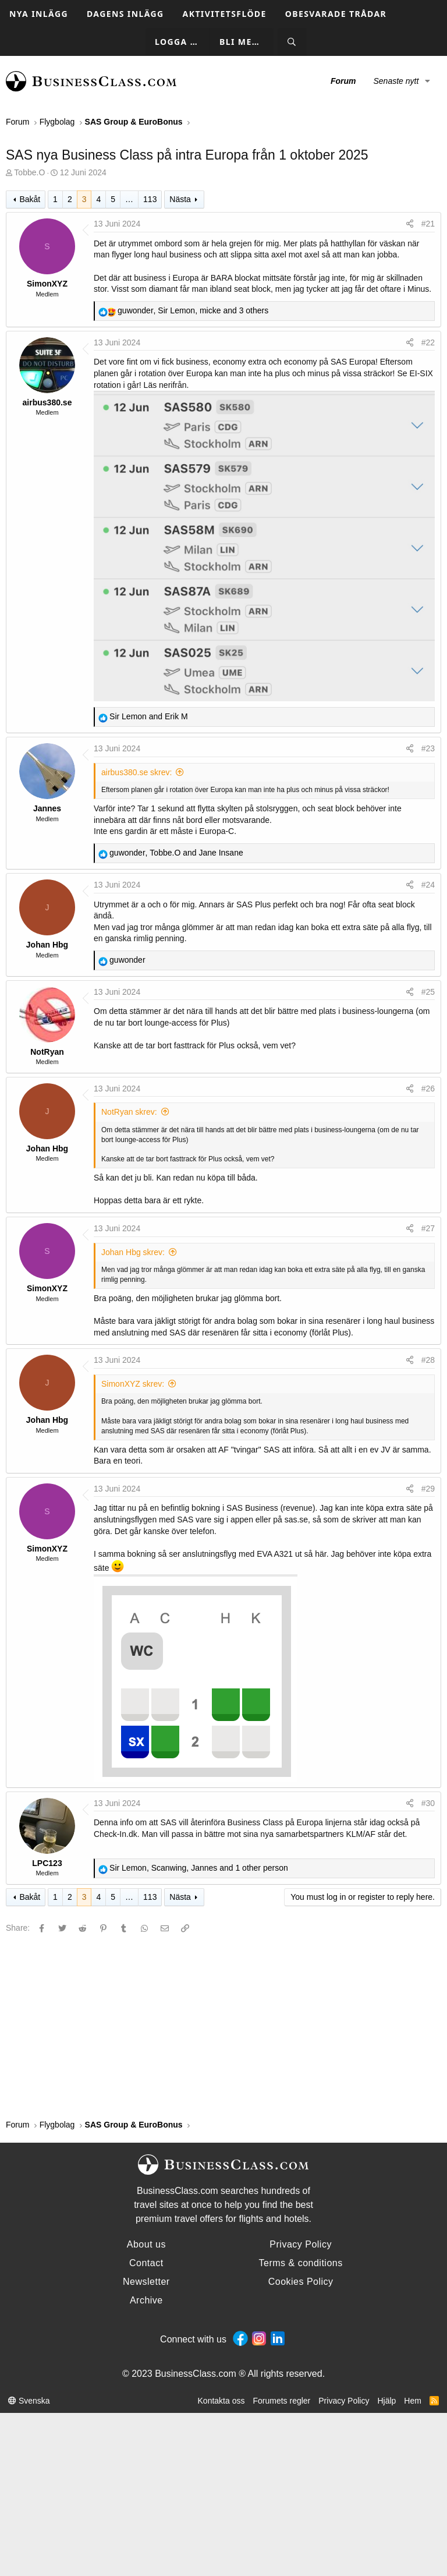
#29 (428, 1488)
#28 (428, 1360)
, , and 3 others (193, 310)
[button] (427, 81)
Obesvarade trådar (335, 13)
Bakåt (29, 199)
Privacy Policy (343, 2400)
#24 (428, 884)
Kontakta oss (221, 2400)
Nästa (180, 199)
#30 (428, 1803)
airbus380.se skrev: (136, 772)
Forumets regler (281, 2400)
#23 (428, 748)
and (148, 716)
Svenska (29, 2400)
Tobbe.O (29, 172)
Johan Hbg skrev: (133, 1252)
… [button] (129, 199)
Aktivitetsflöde (225, 13)
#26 (428, 1088)
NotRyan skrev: (129, 1111)
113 (150, 199)
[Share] (409, 224)
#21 (428, 223)
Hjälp (386, 2400)
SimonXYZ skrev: (132, 1383)
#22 (428, 342)
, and (176, 852)
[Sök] (292, 42)
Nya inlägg (38, 13)
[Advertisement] (223, 2025)
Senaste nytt (395, 81)
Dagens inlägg (125, 13)
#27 (428, 1228)
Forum (343, 81)
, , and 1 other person (198, 1867)
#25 (428, 992)
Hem (412, 2400)
